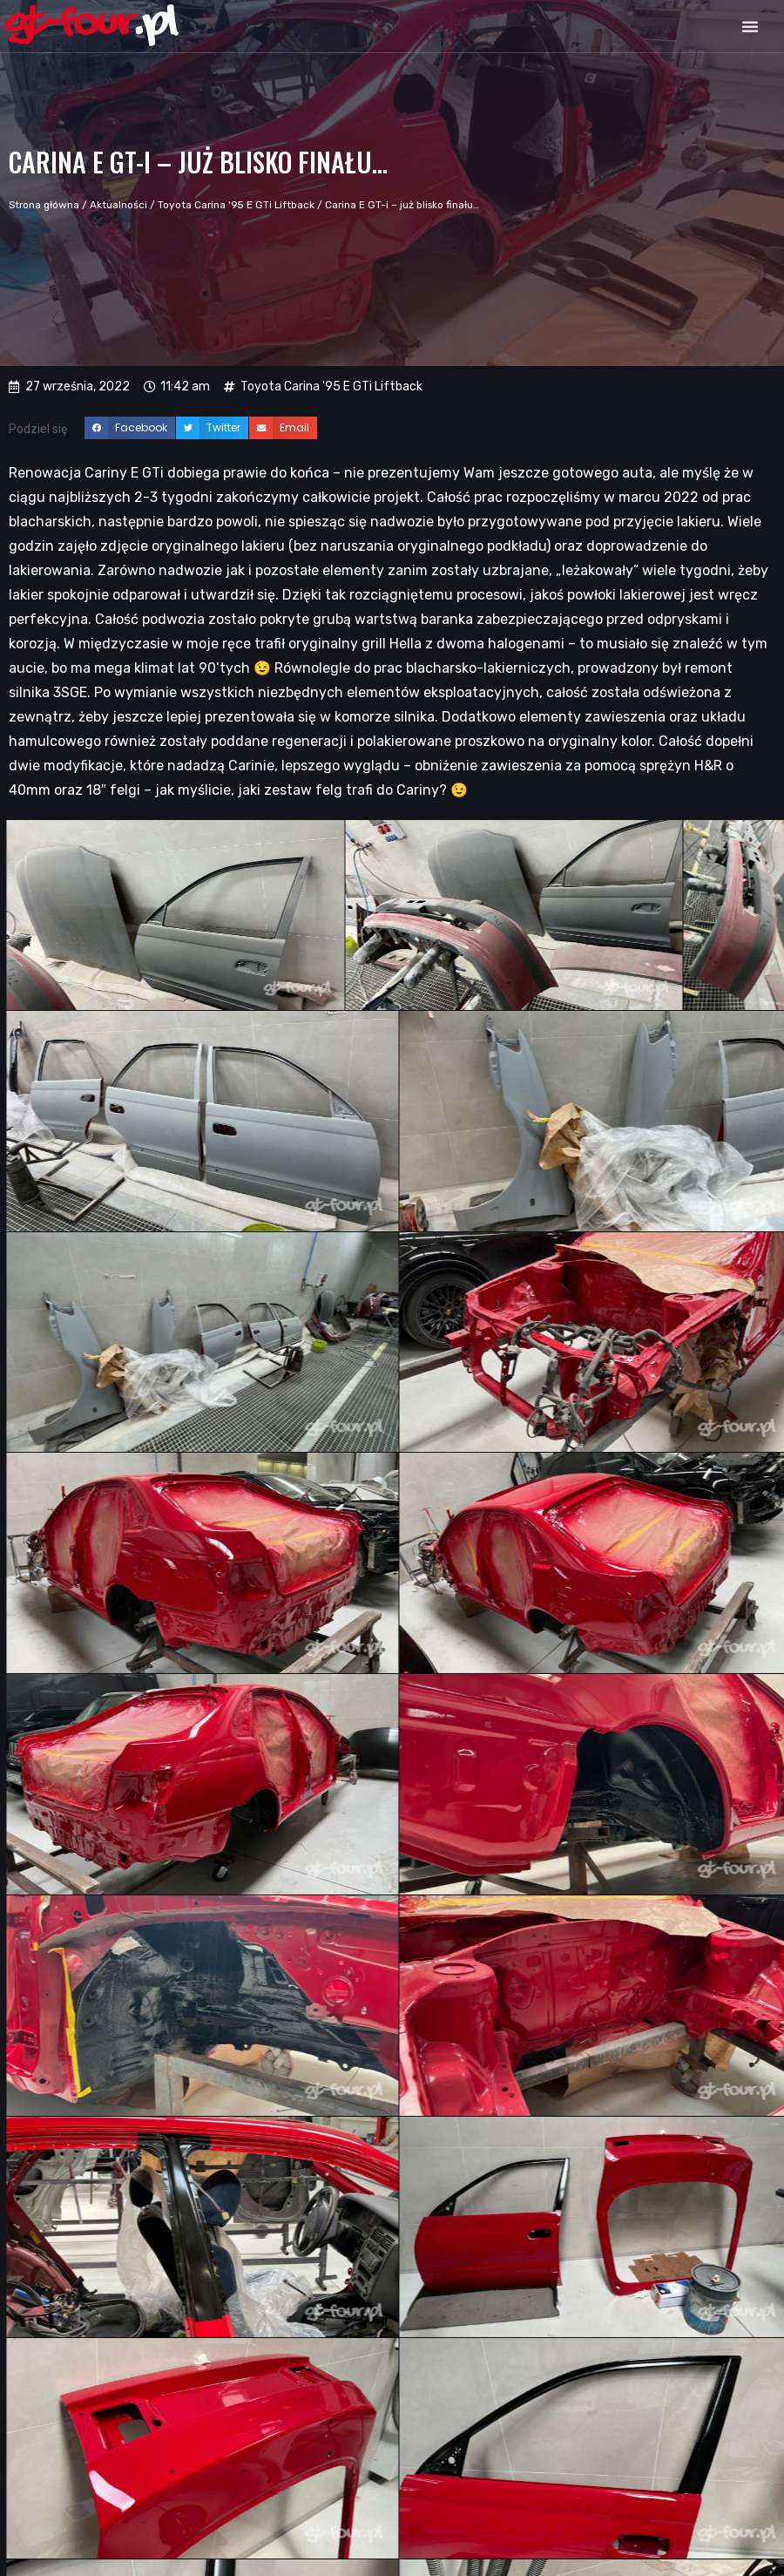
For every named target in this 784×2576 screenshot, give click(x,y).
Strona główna (44, 205)
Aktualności (118, 205)
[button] (750, 26)
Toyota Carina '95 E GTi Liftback (236, 205)
